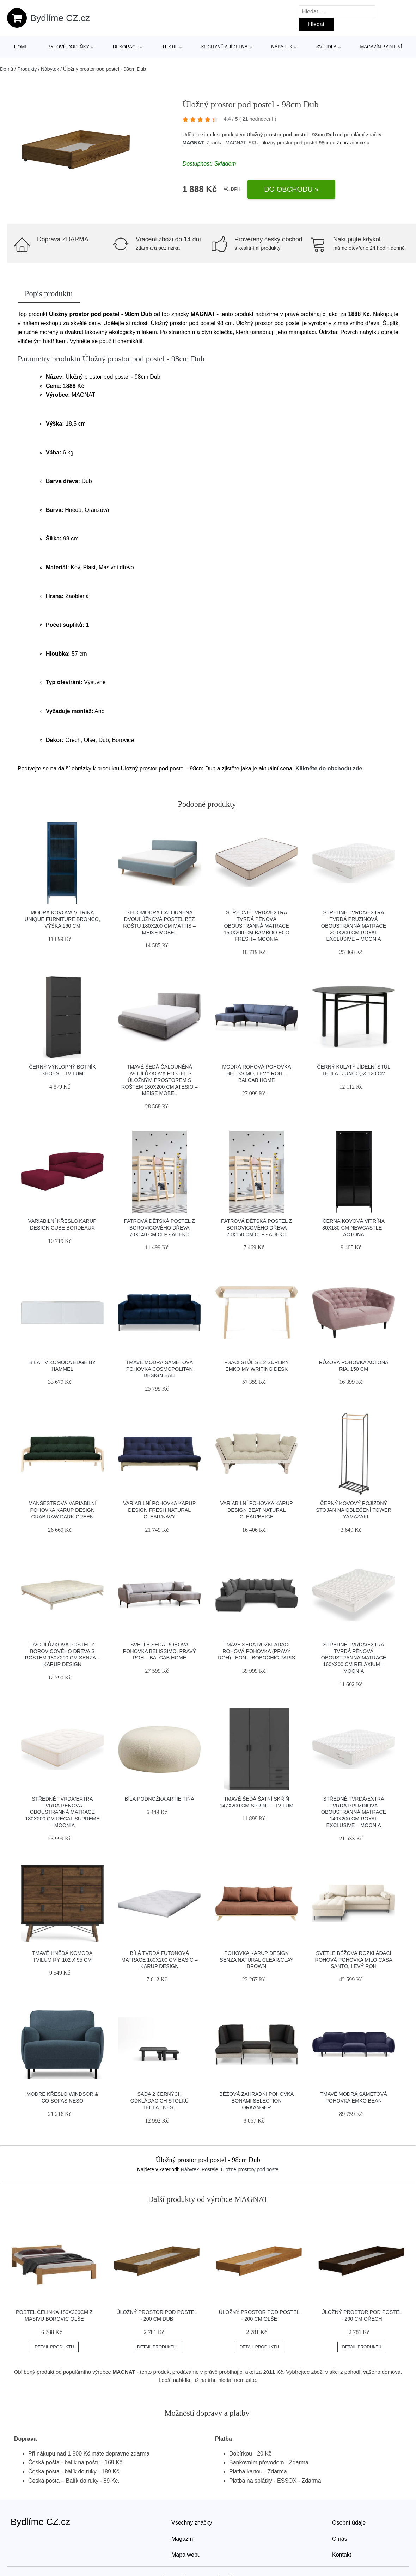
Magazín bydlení (381, 46)
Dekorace (126, 46)
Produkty (27, 69)
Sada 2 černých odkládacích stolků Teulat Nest (159, 2100)
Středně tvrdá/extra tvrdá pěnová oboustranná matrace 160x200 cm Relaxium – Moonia (353, 1658)
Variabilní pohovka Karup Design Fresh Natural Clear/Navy (159, 1509)
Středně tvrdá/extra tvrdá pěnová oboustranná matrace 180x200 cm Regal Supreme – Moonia (62, 1812)
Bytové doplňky (68, 46)
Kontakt (341, 2555)
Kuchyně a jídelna (224, 46)
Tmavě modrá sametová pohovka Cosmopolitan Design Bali (159, 1369)
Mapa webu (186, 2555)
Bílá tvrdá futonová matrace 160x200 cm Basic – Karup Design (159, 1959)
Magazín (182, 2539)
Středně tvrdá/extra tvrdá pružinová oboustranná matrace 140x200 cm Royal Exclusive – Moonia (353, 1812)
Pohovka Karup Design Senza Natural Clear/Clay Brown (256, 1959)
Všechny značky (191, 2523)
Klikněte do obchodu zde (328, 769)
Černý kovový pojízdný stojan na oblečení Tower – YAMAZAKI (353, 1509)
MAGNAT (193, 142)
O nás (339, 2539)
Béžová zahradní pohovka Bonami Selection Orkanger (256, 2100)
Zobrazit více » (353, 142)
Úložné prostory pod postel (250, 2169)
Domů (6, 69)
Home (21, 46)
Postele (210, 2169)
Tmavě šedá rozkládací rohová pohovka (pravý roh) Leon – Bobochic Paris (256, 1651)
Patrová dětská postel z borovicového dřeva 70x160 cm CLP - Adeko (256, 1227)
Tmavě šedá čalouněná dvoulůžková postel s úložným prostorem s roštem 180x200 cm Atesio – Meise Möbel (159, 1080)
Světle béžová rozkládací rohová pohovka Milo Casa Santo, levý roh (353, 1959)
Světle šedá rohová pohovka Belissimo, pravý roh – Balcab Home (159, 1651)
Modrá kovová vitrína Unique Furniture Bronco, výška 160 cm (62, 919)
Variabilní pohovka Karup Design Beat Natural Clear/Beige (256, 1509)
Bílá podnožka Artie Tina (159, 1799)
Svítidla (326, 46)
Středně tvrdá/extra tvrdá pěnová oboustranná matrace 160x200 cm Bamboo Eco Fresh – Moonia (256, 926)
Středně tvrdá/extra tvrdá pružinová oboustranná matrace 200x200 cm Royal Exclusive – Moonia (353, 926)
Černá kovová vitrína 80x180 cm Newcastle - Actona (353, 1227)
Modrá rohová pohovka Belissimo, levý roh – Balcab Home (256, 1073)
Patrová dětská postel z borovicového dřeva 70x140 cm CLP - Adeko (159, 1227)
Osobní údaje (349, 2523)
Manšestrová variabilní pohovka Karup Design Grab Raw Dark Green (62, 1509)
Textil (170, 46)
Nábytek (282, 46)
